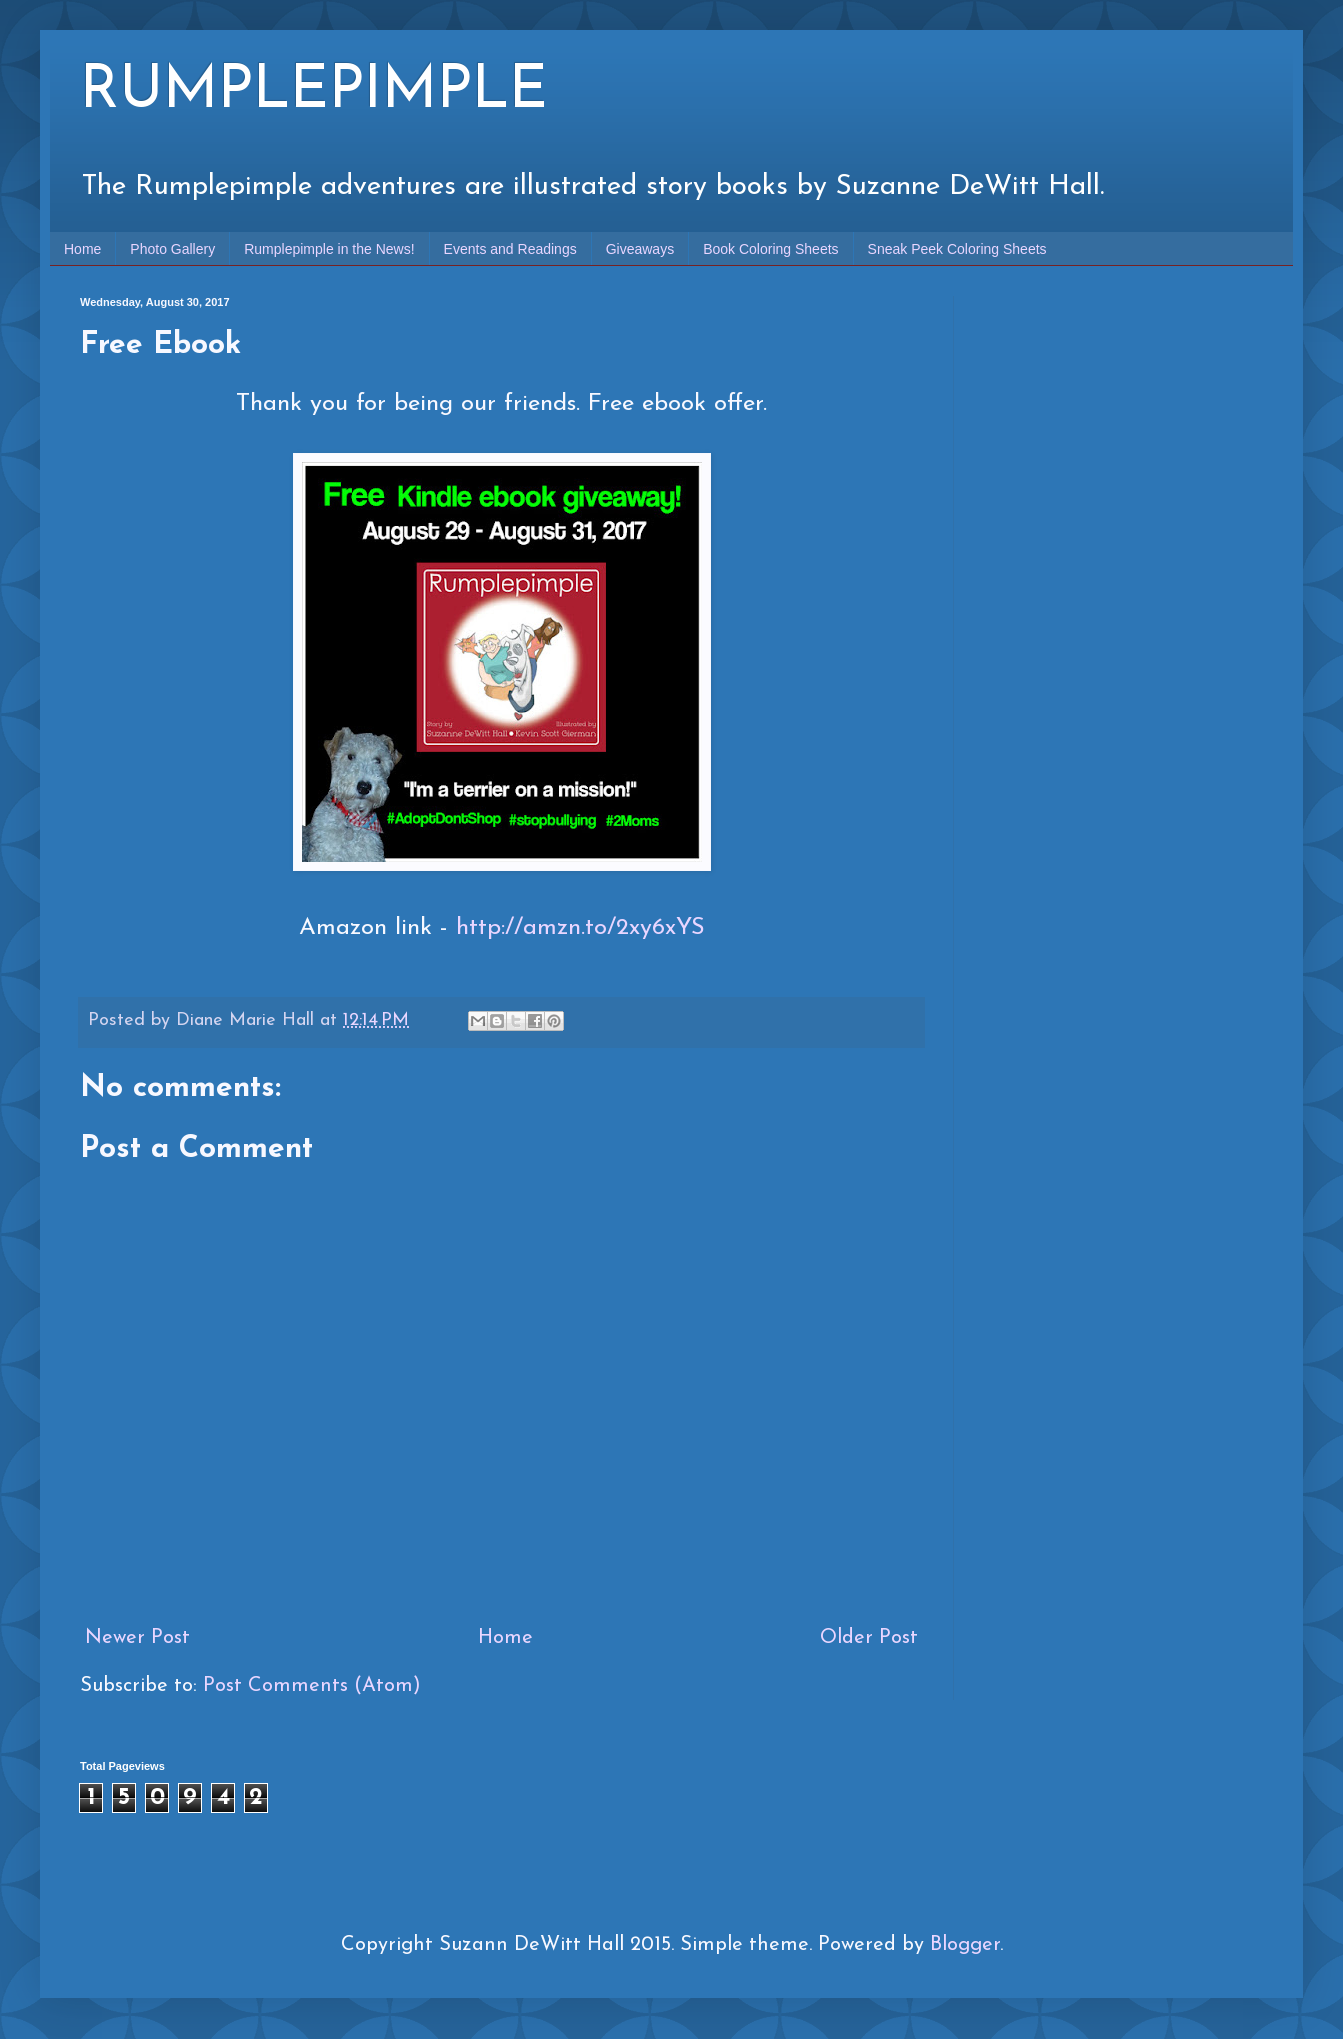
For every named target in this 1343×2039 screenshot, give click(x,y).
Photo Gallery (172, 249)
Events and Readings (510, 249)
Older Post (869, 1638)
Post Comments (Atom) (312, 1686)
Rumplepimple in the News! (329, 249)
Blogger (965, 1945)
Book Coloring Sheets (770, 249)
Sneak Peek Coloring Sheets (957, 249)
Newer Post (137, 1638)
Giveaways (640, 249)
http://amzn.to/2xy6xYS (580, 928)
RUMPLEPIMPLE (314, 92)
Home (82, 249)
